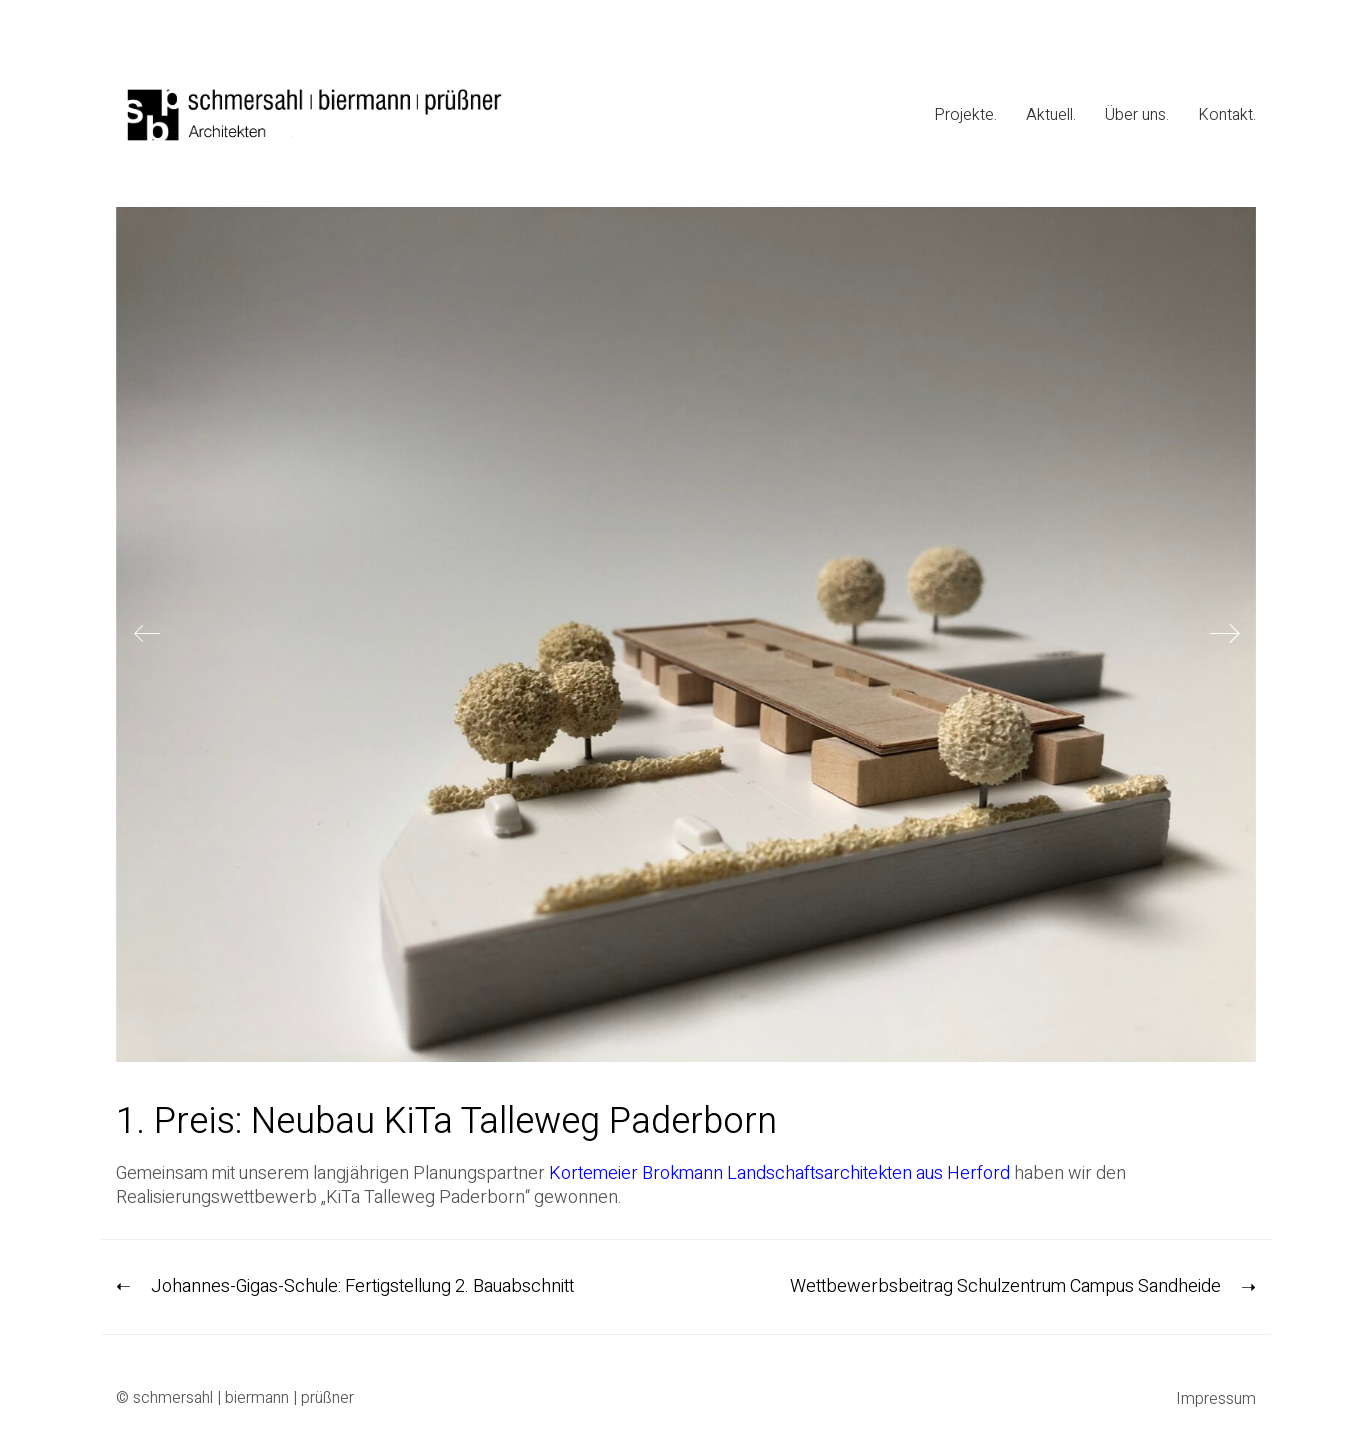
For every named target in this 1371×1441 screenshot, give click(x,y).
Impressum (1216, 1399)
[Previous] (147, 635)
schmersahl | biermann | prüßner (243, 1398)
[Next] (1225, 635)
